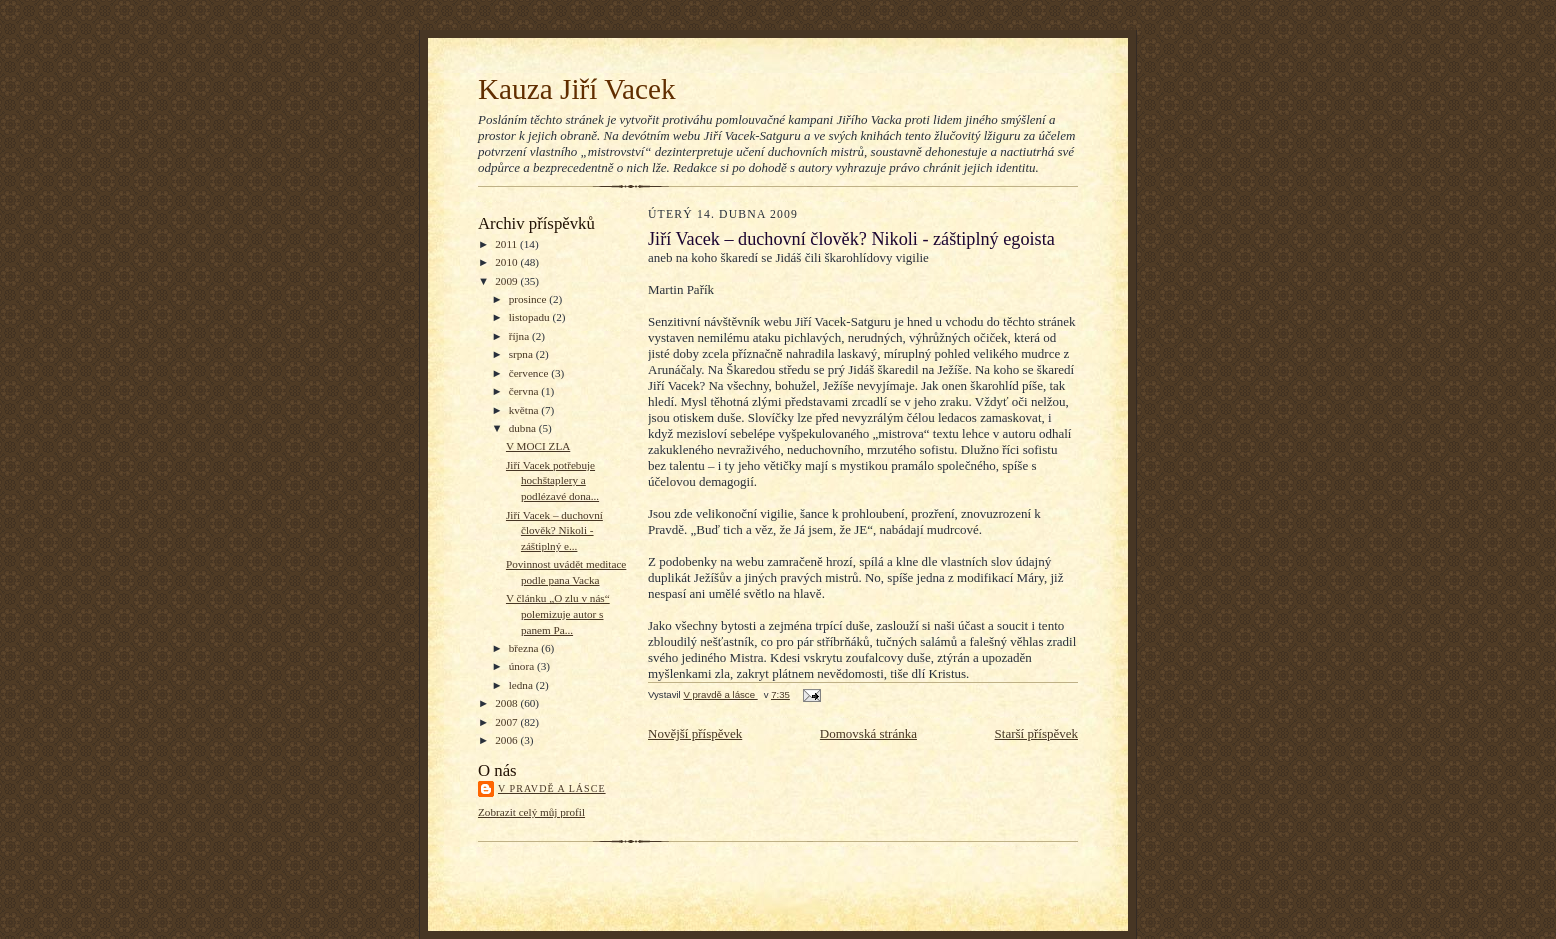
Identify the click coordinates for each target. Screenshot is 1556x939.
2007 (507, 722)
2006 (507, 740)
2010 (507, 262)
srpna (522, 354)
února (523, 666)
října (520, 336)
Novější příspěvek (695, 733)
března (525, 648)
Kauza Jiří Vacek (577, 89)
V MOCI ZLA (538, 446)
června (525, 391)
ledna (522, 685)
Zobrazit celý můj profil (531, 812)
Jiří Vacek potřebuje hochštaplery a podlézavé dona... (552, 480)
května (525, 410)
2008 (507, 703)
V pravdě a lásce (552, 788)
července (530, 373)
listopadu (531, 317)
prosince (529, 299)
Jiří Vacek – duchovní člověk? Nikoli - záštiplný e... (554, 530)
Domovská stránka (868, 733)
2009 (507, 281)
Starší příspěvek (1036, 733)
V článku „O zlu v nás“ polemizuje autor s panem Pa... (558, 613)
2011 (507, 244)
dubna (524, 428)
